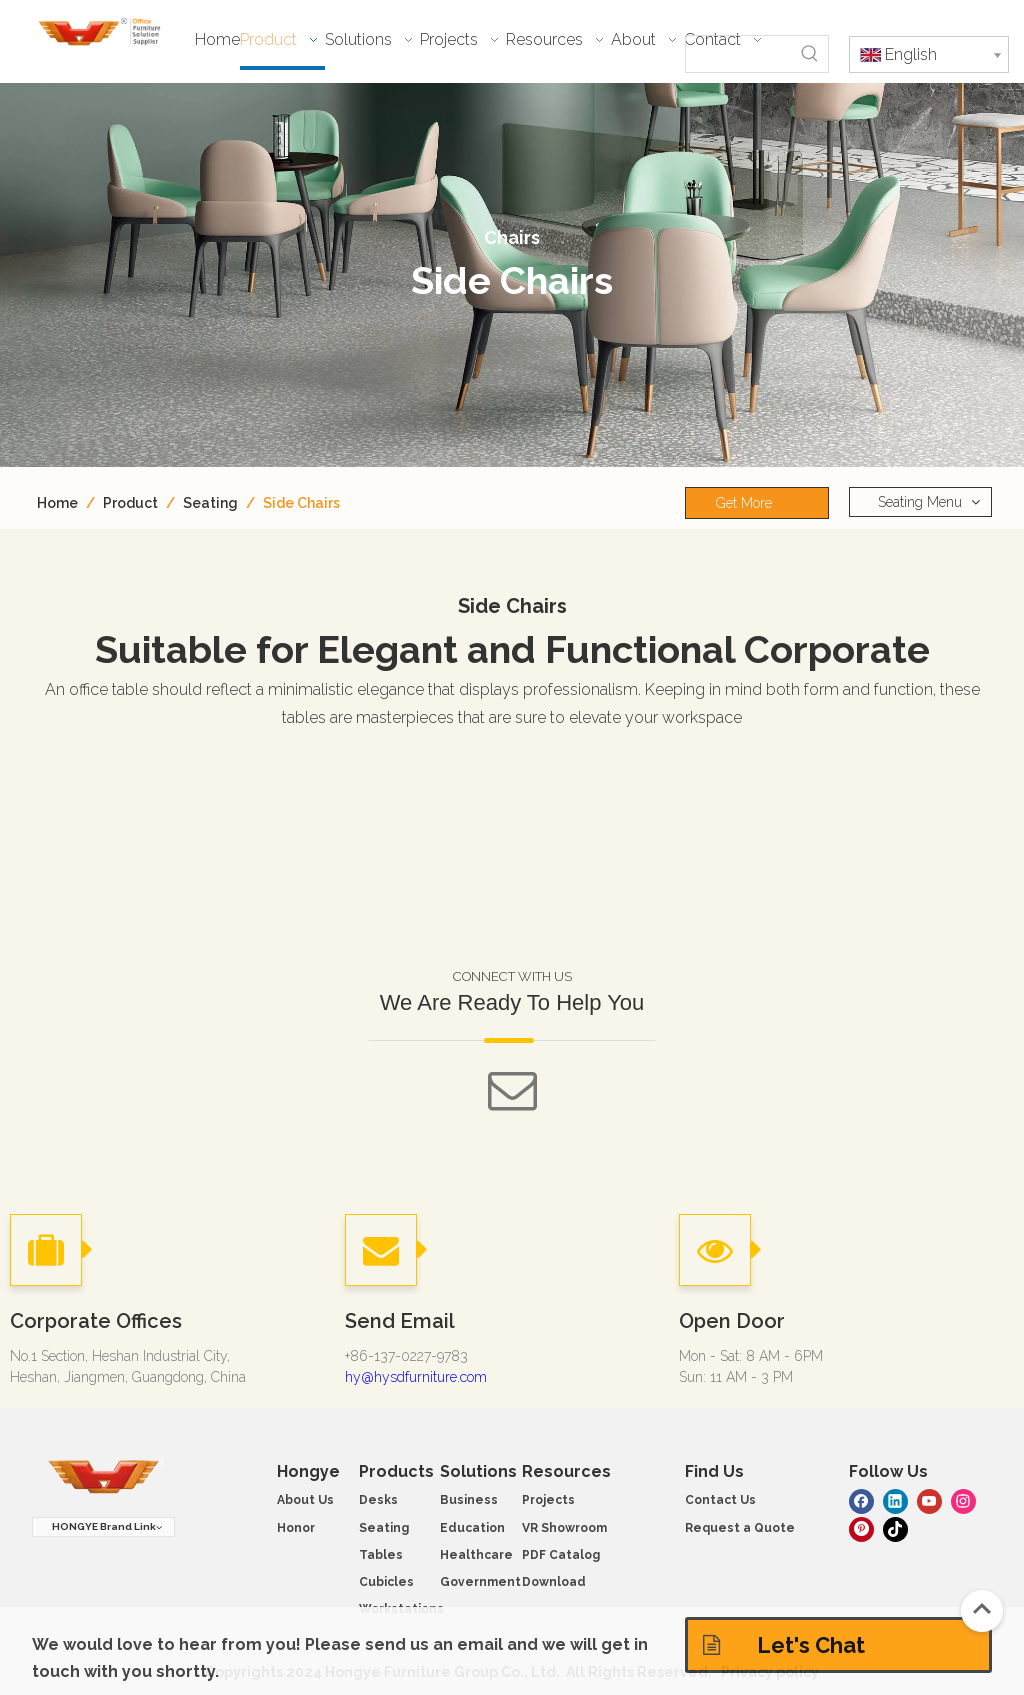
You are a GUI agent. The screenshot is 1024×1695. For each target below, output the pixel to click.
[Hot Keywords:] (810, 54)
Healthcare (476, 1555)
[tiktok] (895, 1527)
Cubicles (386, 1582)
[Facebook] (861, 1500)
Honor (296, 1528)
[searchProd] (738, 54)
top (982, 1609)
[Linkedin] (895, 1500)
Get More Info (744, 507)
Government (480, 1582)
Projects (548, 1500)
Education (472, 1528)
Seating (384, 1528)
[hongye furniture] (104, 1477)
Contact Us (720, 1500)
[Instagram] (963, 1500)
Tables (381, 1555)
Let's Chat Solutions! (784, 1652)
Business (469, 1500)
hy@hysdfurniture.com (416, 1377)
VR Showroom (564, 1528)
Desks (378, 1500)
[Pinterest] (861, 1527)
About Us (305, 1500)
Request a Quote (740, 1528)
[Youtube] (929, 1500)
